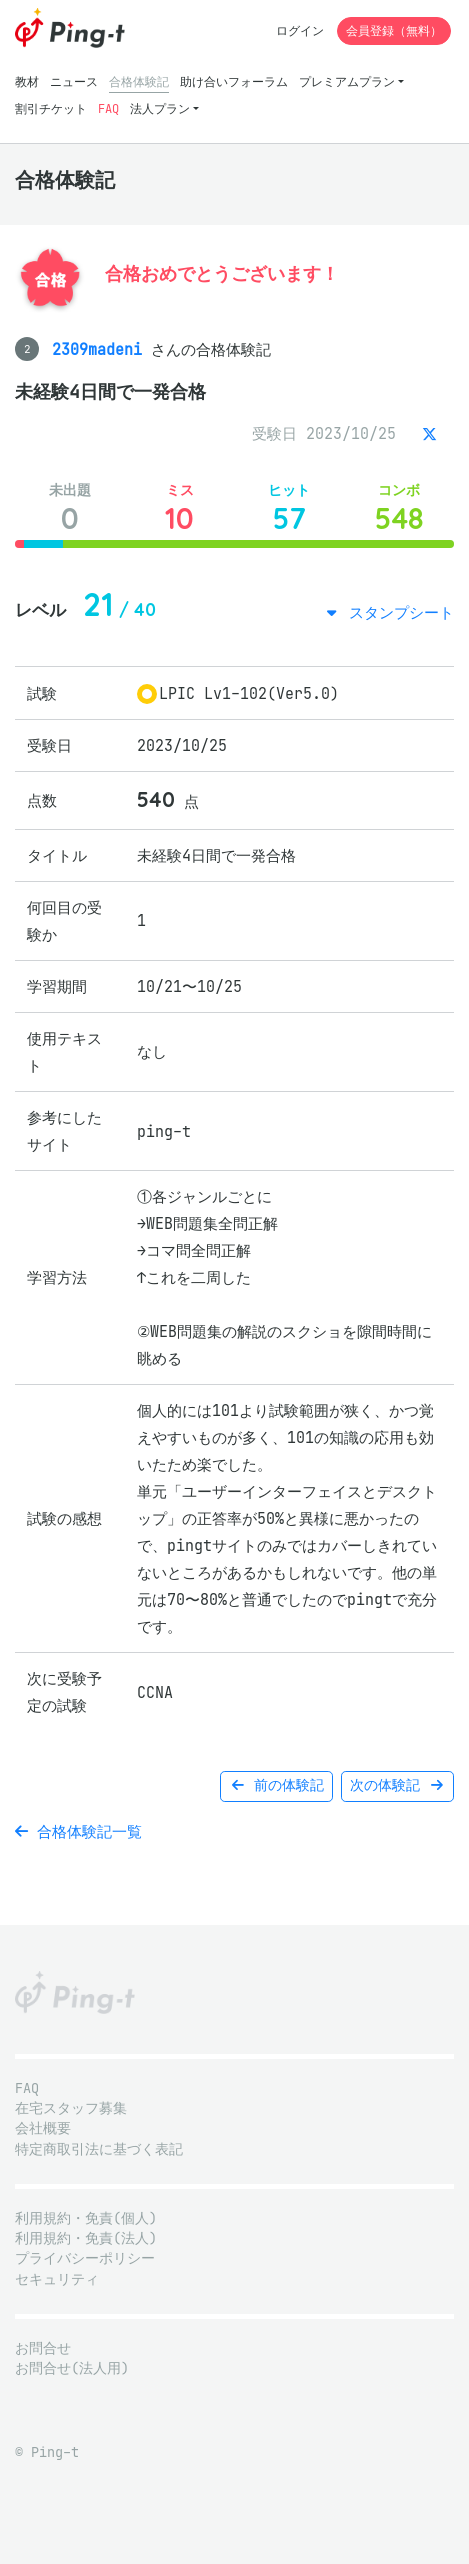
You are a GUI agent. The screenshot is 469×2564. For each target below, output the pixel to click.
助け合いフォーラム (234, 81)
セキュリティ (57, 2279)
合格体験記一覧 (78, 1831)
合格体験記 (139, 81)
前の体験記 (276, 1785)
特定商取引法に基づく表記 (99, 2149)
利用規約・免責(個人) (86, 2218)
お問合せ (43, 2348)
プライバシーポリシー (85, 2258)
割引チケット (51, 108)
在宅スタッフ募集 (71, 2108)
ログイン (300, 30)
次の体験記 (397, 1785)
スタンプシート (397, 612)
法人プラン (160, 108)
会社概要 (43, 2128)
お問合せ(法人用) (72, 2368)
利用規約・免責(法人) (86, 2238)
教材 (27, 81)
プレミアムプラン (347, 81)
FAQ (108, 108)
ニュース (74, 81)
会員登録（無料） (394, 30)
